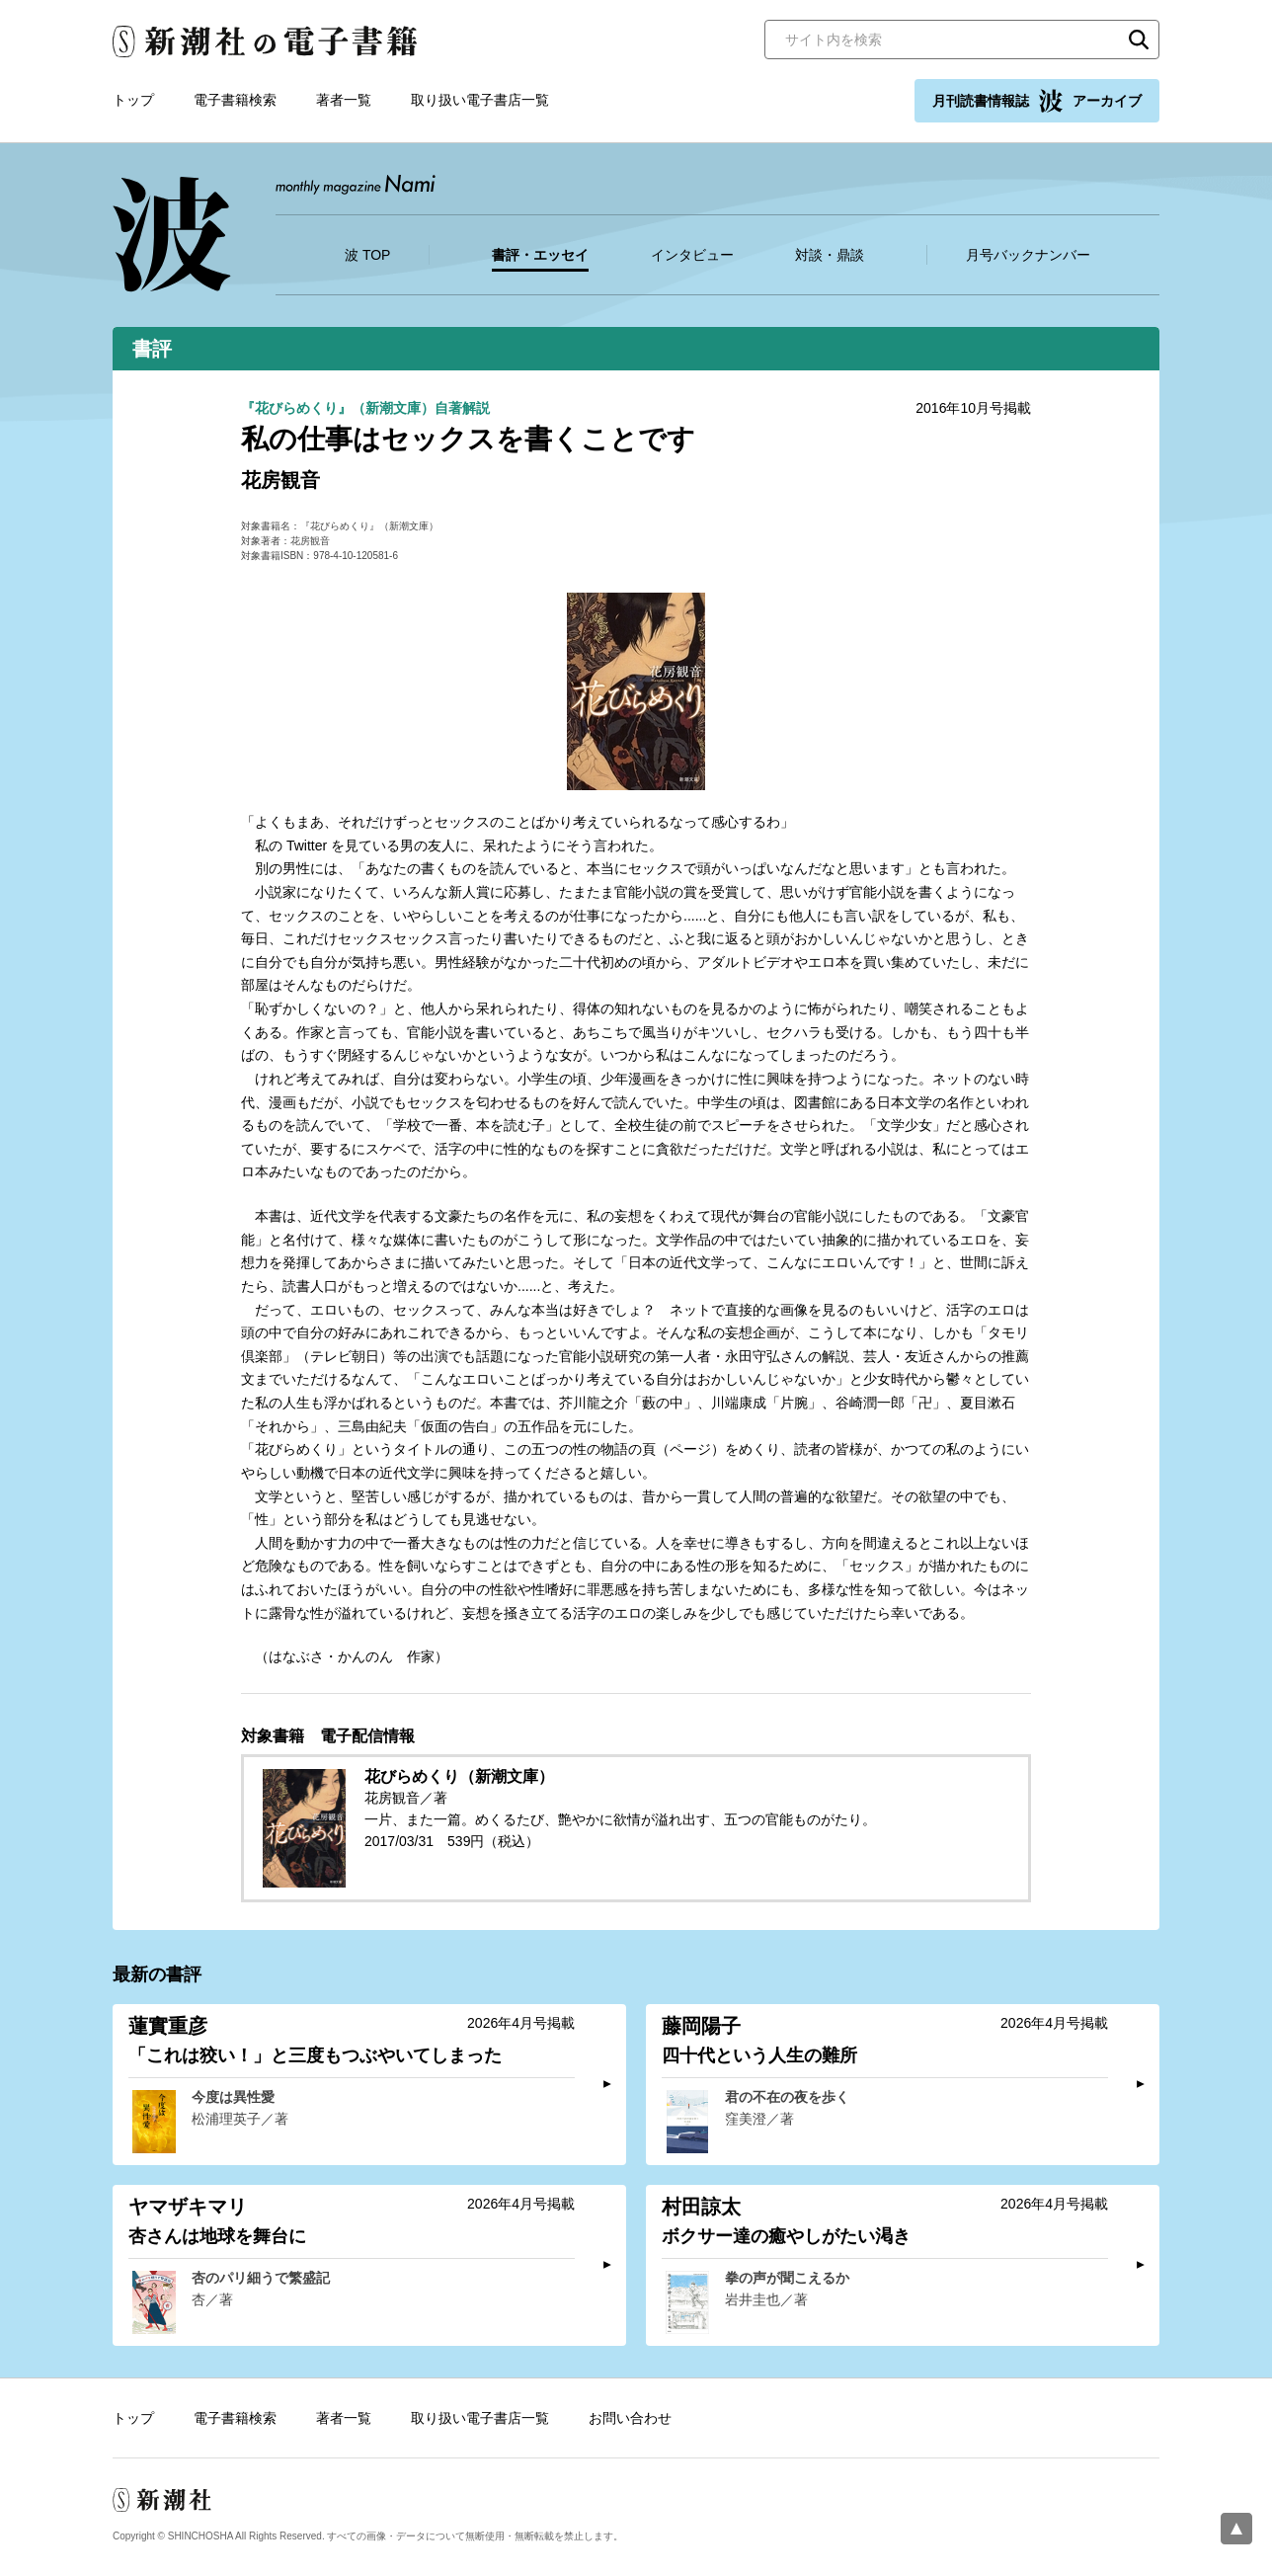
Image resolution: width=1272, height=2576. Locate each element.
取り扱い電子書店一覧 (480, 100)
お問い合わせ (630, 2418)
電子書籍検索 (235, 100)
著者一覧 (343, 100)
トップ (133, 100)
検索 (1138, 39)
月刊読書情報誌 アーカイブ (1037, 101)
